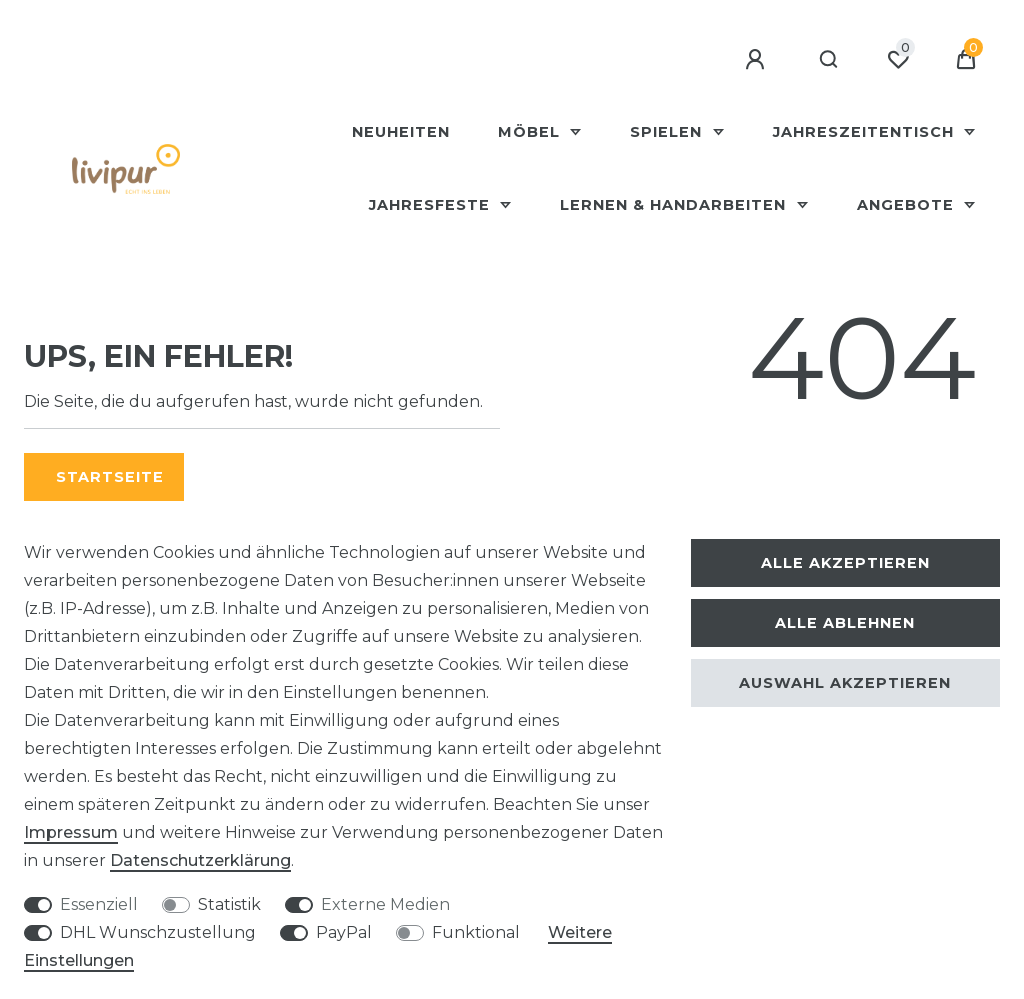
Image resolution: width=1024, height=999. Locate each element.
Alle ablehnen (845, 623)
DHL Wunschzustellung (158, 932)
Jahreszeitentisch (866, 132)
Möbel (531, 132)
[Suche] (829, 60)
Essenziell (99, 904)
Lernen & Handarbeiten (675, 205)
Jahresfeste (432, 205)
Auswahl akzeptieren (845, 683)
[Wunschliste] (898, 60)
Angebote (908, 205)
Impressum (71, 832)
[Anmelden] (758, 60)
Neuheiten (401, 132)
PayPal (344, 932)
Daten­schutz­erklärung (200, 860)
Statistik (229, 904)
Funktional (476, 932)
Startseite (110, 477)
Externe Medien (385, 904)
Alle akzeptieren (845, 563)
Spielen (668, 132)
